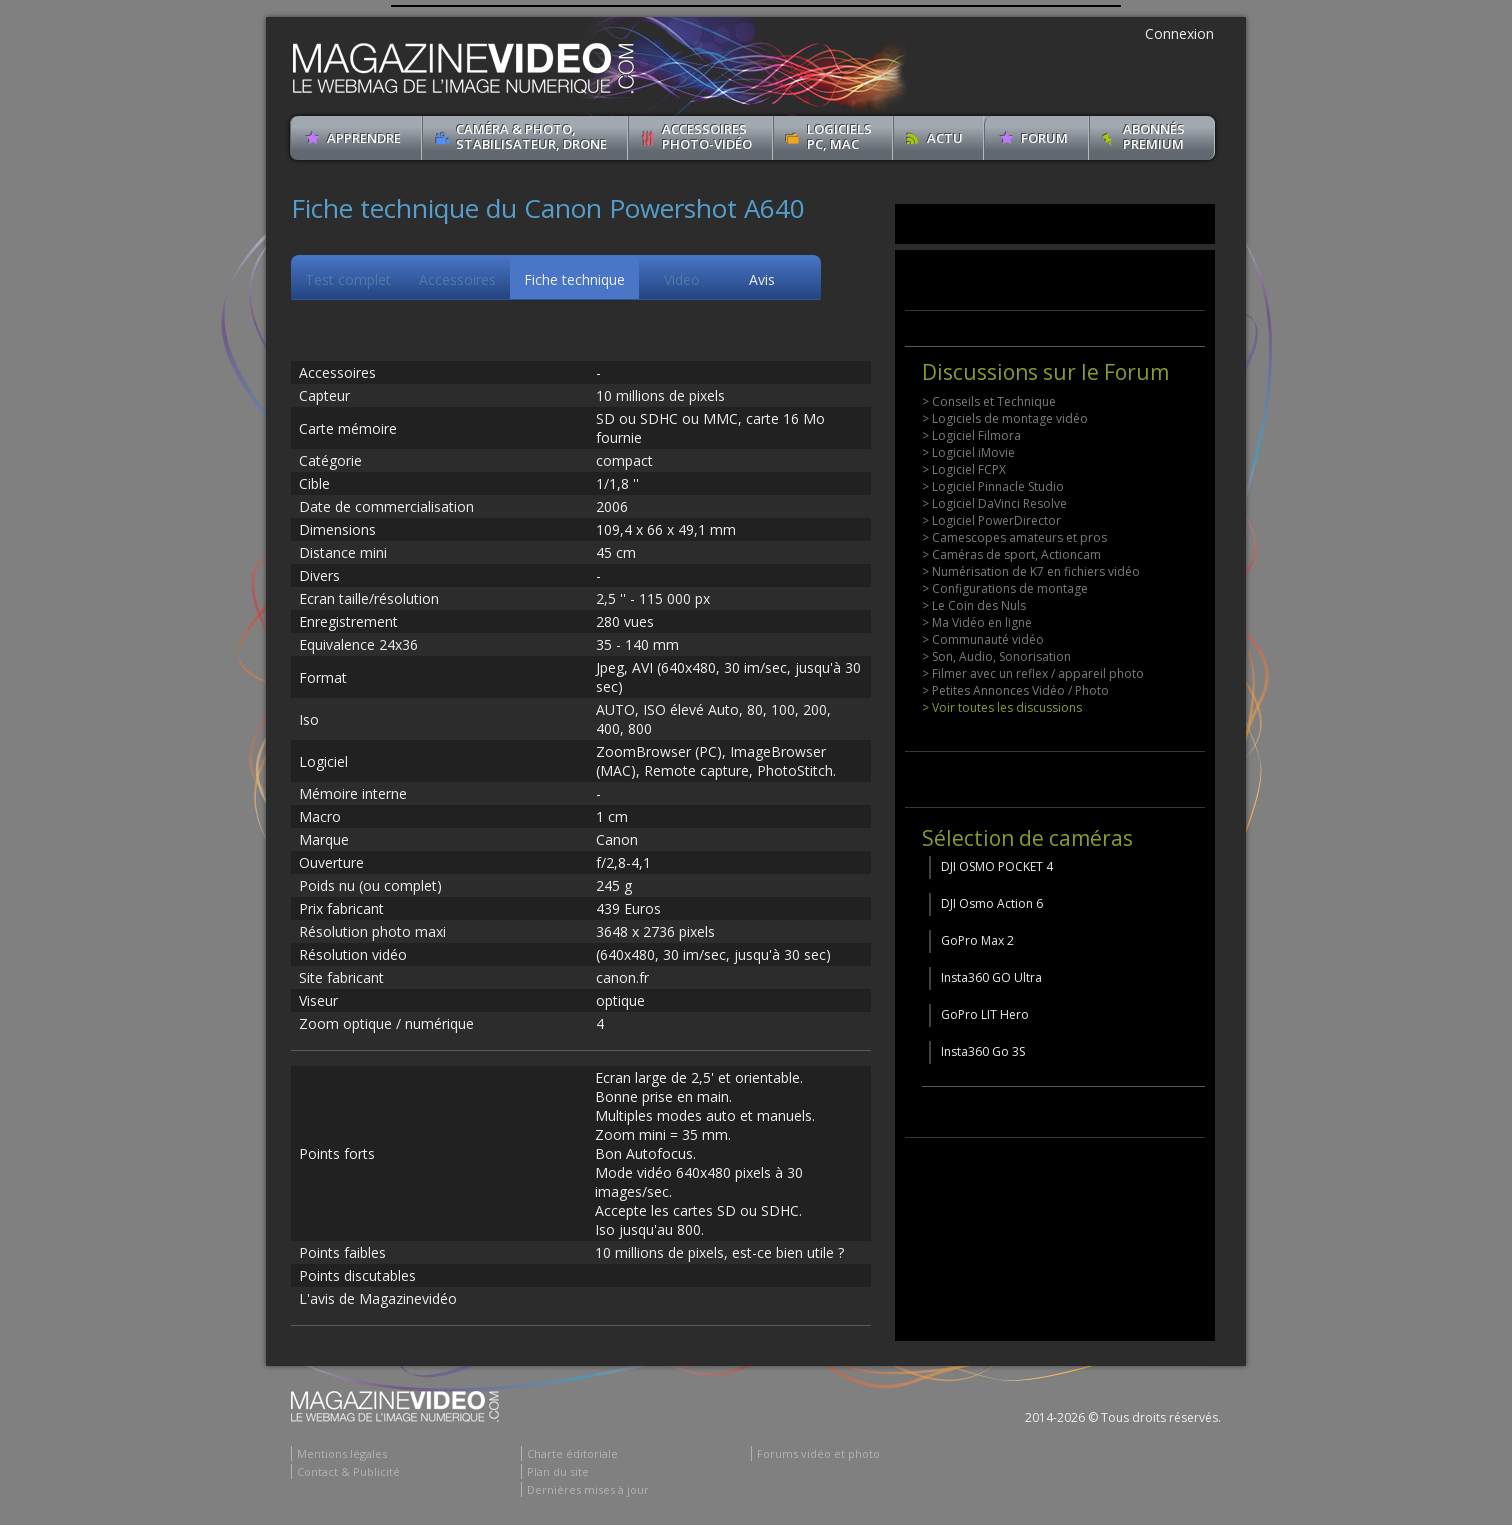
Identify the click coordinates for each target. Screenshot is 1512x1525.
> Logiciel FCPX (964, 469)
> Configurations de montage (1005, 588)
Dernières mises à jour (588, 1489)
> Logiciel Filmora (971, 435)
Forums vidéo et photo (818, 1453)
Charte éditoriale (572, 1453)
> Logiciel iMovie (968, 452)
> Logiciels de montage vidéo (1005, 418)
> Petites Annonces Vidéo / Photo (1015, 690)
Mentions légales (342, 1453)
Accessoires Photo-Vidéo (707, 136)
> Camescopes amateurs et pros (1014, 537)
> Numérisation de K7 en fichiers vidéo (1031, 571)
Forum (1044, 138)
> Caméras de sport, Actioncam (1011, 554)
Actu (945, 138)
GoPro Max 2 (977, 940)
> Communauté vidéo (983, 639)
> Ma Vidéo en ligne (977, 622)
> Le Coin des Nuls (974, 605)
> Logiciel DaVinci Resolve (994, 503)
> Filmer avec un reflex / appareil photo (1033, 673)
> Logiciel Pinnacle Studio (993, 486)
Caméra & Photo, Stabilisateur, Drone (531, 136)
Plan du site (558, 1471)
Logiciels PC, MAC (839, 136)
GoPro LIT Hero (985, 1014)
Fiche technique (574, 279)
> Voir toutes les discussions (1002, 707)
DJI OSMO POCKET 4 (997, 866)
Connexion (1179, 33)
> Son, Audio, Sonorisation (996, 656)
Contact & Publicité (348, 1471)
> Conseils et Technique (989, 401)
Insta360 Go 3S (983, 1051)
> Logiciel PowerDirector (991, 520)
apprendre (364, 138)
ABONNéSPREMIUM (1154, 136)
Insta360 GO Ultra (991, 977)
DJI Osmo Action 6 (992, 903)
